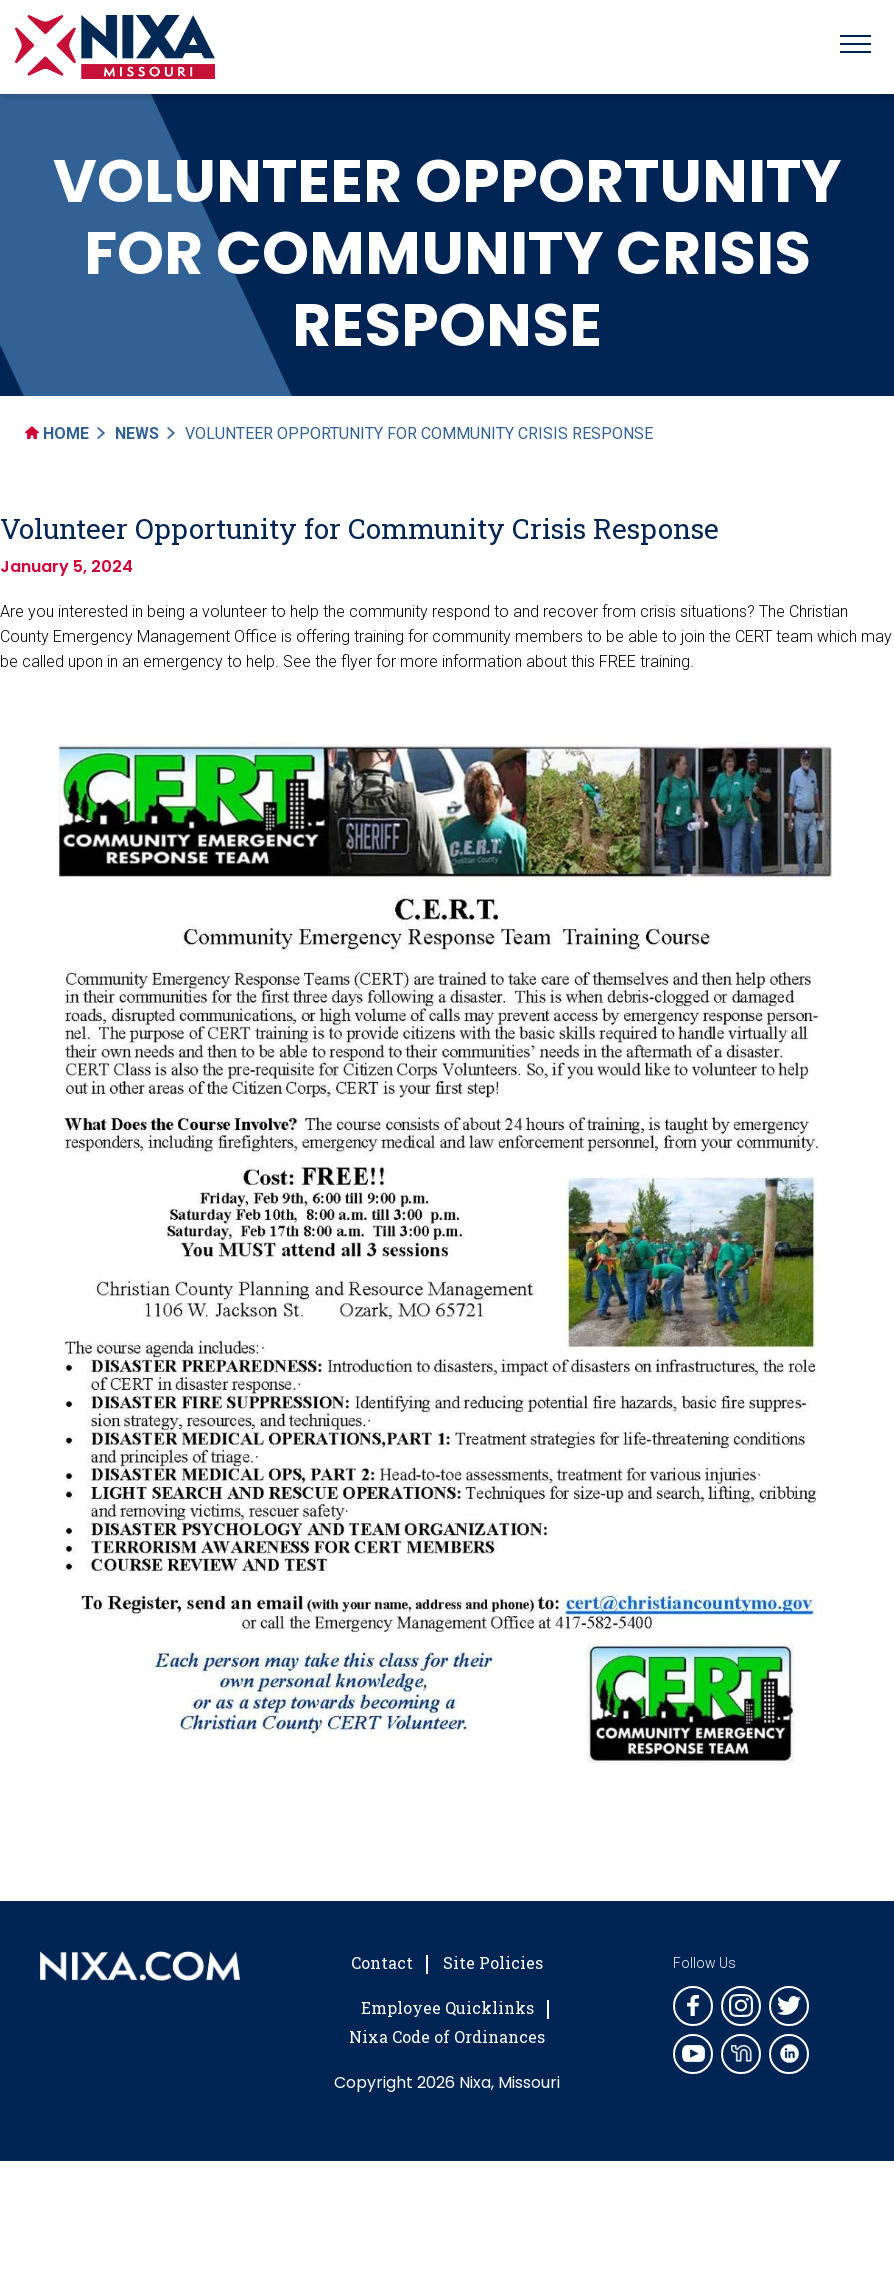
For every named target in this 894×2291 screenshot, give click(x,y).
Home (57, 433)
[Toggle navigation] (855, 47)
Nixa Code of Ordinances (447, 2036)
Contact (382, 1962)
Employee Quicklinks (447, 2007)
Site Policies (493, 1962)
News (137, 433)
